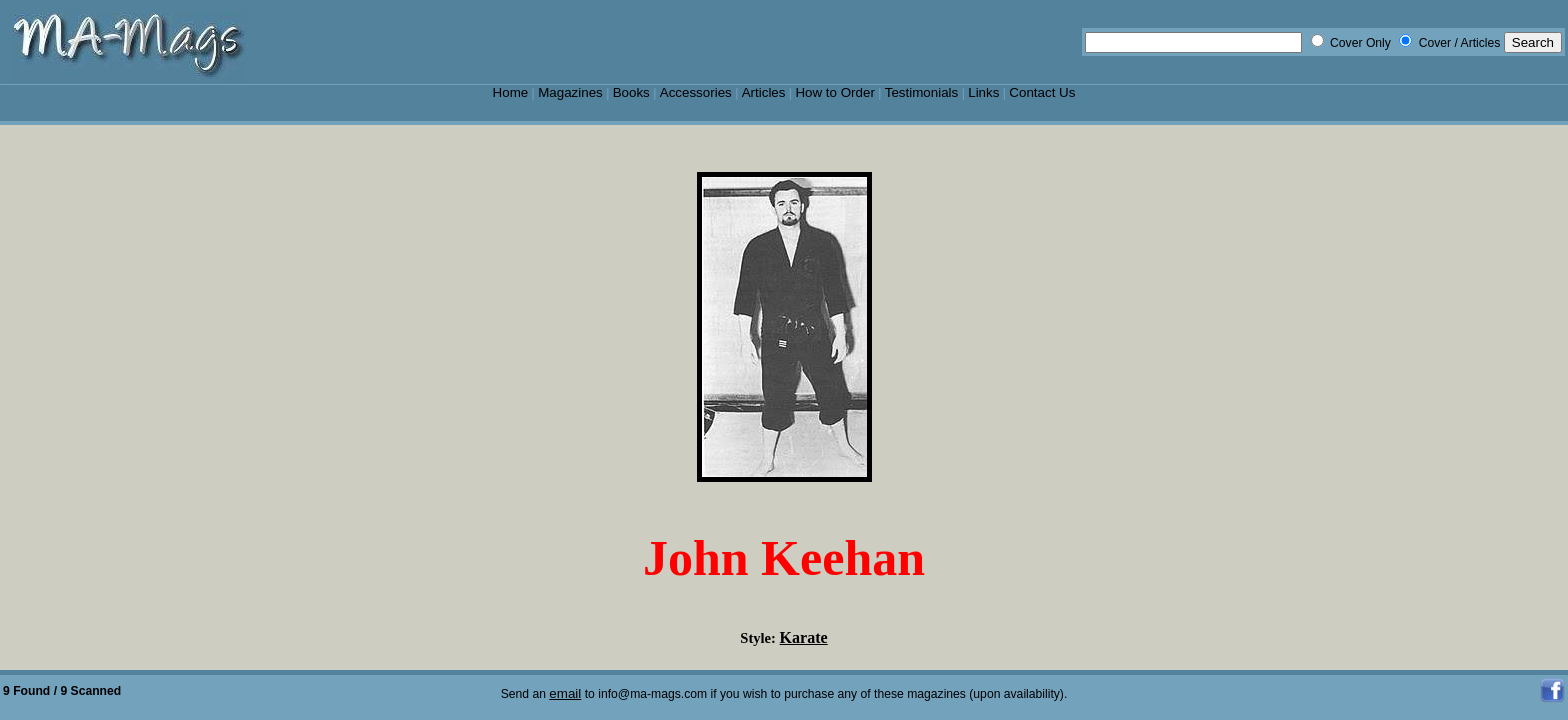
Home (511, 92)
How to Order (834, 92)
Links (983, 92)
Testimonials (922, 92)
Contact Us (1042, 92)
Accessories (696, 92)
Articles (764, 92)
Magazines (570, 92)
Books (631, 92)
